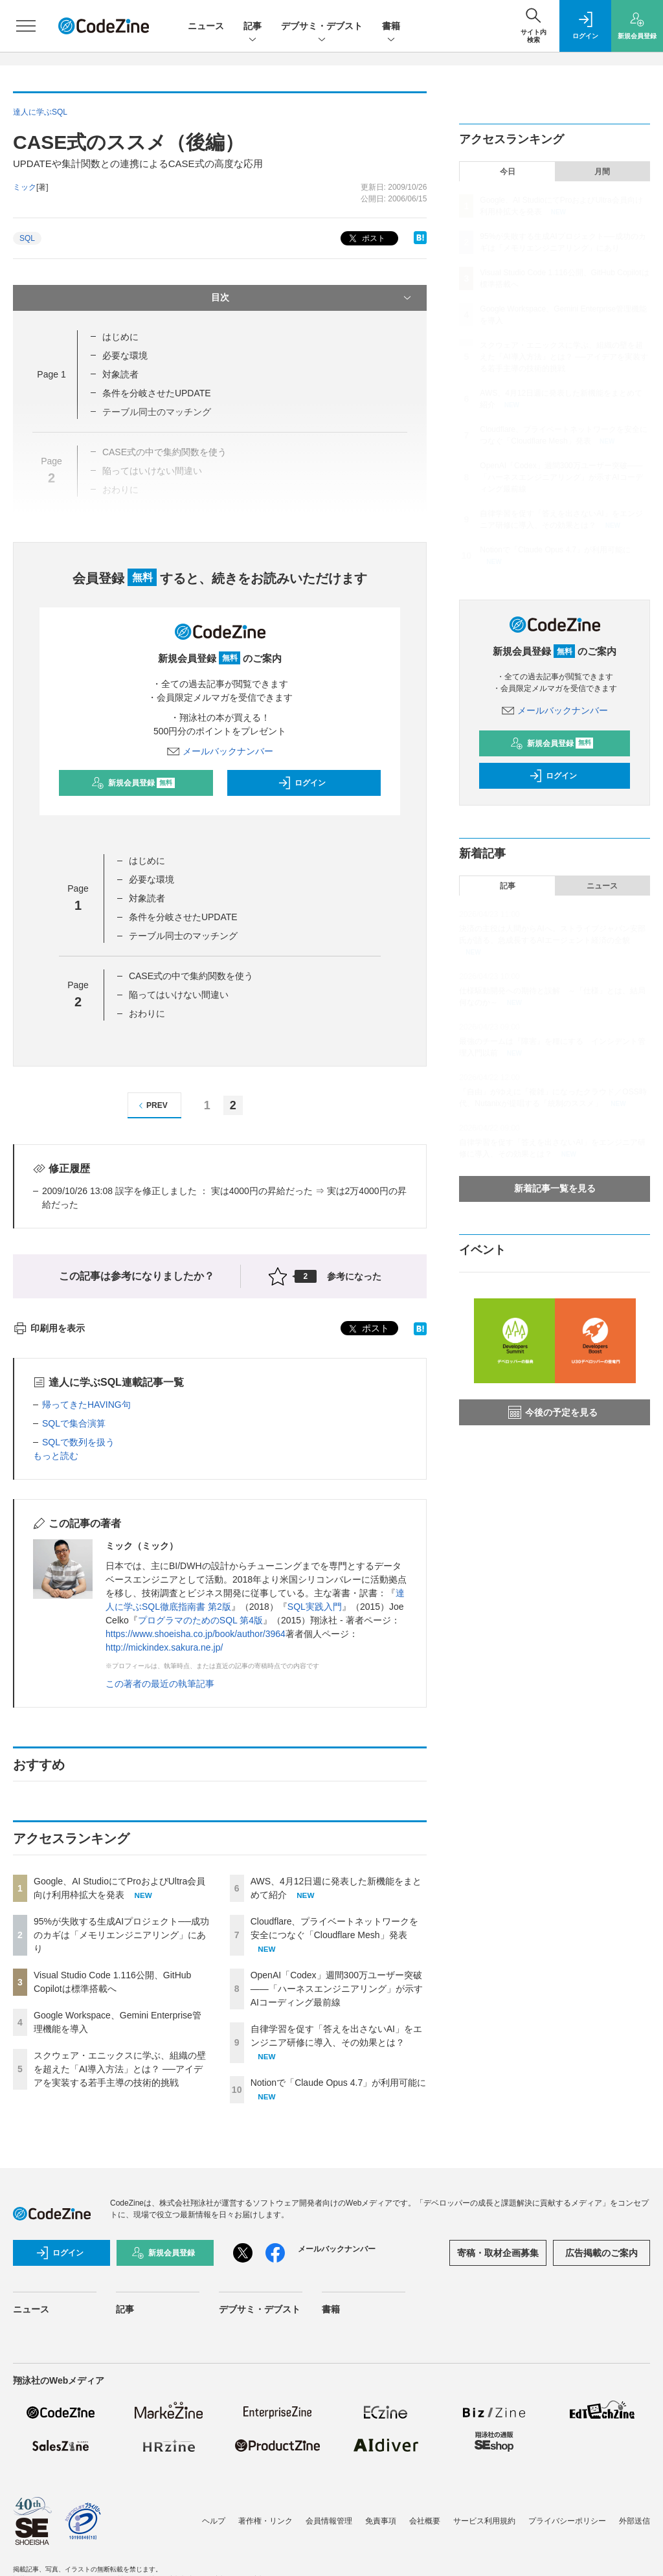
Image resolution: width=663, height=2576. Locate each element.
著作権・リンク (265, 2520)
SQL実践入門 (314, 1606)
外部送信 (634, 2520)
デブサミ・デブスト (322, 27)
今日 (507, 171)
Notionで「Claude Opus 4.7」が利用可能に (339, 2082)
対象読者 (120, 374)
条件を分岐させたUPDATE (156, 393)
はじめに (120, 337)
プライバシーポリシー (567, 2520)
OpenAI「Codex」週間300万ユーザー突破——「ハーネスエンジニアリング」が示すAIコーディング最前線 (337, 1988)
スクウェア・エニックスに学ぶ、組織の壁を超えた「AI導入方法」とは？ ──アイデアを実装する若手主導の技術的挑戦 (120, 2069)
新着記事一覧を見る (555, 1188)
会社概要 (424, 2520)
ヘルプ (213, 2520)
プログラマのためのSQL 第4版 (200, 1620)
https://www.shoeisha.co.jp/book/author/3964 (196, 1634)
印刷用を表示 (49, 1328)
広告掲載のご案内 (601, 2253)
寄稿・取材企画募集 (498, 2253)
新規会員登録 (133, 782)
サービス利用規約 (484, 2520)
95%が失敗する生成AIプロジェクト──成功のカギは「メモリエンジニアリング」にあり (121, 1935)
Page (51, 374)
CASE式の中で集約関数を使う (191, 976)
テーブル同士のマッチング (183, 936)
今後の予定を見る (553, 1412)
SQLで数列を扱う (78, 1442)
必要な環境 (125, 355)
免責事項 (380, 2520)
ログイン (302, 782)
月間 (602, 171)
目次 (312, 297)
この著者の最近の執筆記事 (160, 1683)
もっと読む (55, 1456)
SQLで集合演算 (74, 1423)
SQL (27, 238)
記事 (252, 27)
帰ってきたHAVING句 (86, 1404)
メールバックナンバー (220, 751)
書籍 (391, 27)
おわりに (147, 1013)
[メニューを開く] (26, 26)
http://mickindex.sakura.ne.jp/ (164, 1647)
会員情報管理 (329, 2520)
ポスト (365, 238)
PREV (151, 1105)
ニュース (206, 26)
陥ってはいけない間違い (179, 994)
